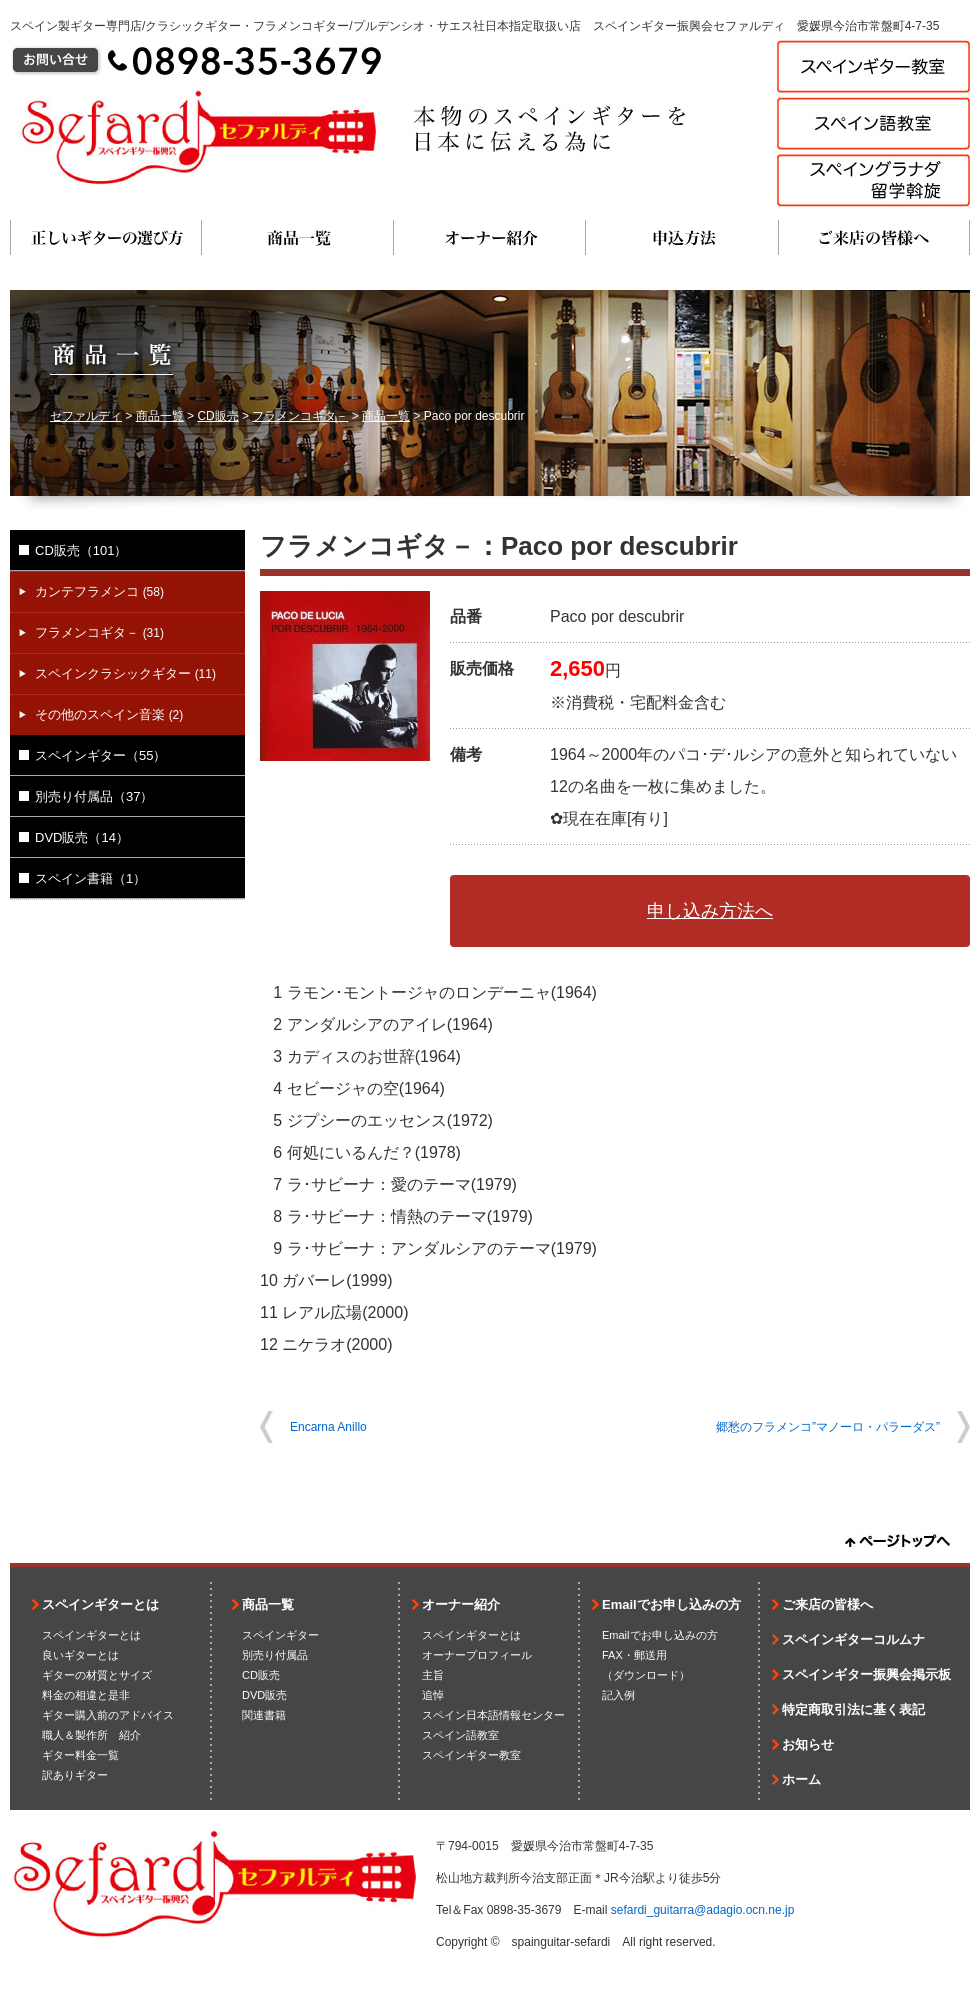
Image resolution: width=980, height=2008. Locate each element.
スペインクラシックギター (125, 673)
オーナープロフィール (477, 1655)
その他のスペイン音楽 (109, 714)
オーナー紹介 (490, 237)
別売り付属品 (275, 1655)
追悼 (433, 1695)
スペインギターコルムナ (853, 1639)
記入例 (618, 1695)
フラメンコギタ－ (300, 416)
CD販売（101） (81, 550)
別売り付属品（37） (94, 796)
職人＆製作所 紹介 (91, 1735)
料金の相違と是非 (86, 1695)
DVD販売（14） (82, 837)
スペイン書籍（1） (90, 878)
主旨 (433, 1675)
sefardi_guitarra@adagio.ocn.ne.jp (703, 1910)
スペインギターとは (100, 1604)
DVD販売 (264, 1695)
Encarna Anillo (328, 1427)
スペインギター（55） (100, 755)
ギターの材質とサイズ (97, 1675)
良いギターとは (80, 1655)
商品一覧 (298, 237)
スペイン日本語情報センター (493, 1715)
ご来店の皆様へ (874, 237)
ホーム (801, 1779)
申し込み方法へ (710, 911)
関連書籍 (264, 1715)
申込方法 (682, 237)
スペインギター (280, 1635)
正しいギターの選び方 (106, 237)
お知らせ (808, 1744)
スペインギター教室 (471, 1755)
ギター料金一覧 (80, 1755)
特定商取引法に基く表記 (853, 1709)
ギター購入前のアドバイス (108, 1715)
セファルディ (86, 416)
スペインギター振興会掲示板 (866, 1674)
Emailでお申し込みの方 (671, 1604)
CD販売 (217, 416)
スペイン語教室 (460, 1735)
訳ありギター (75, 1775)
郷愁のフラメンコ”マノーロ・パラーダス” (828, 1427)
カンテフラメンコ (99, 591)
